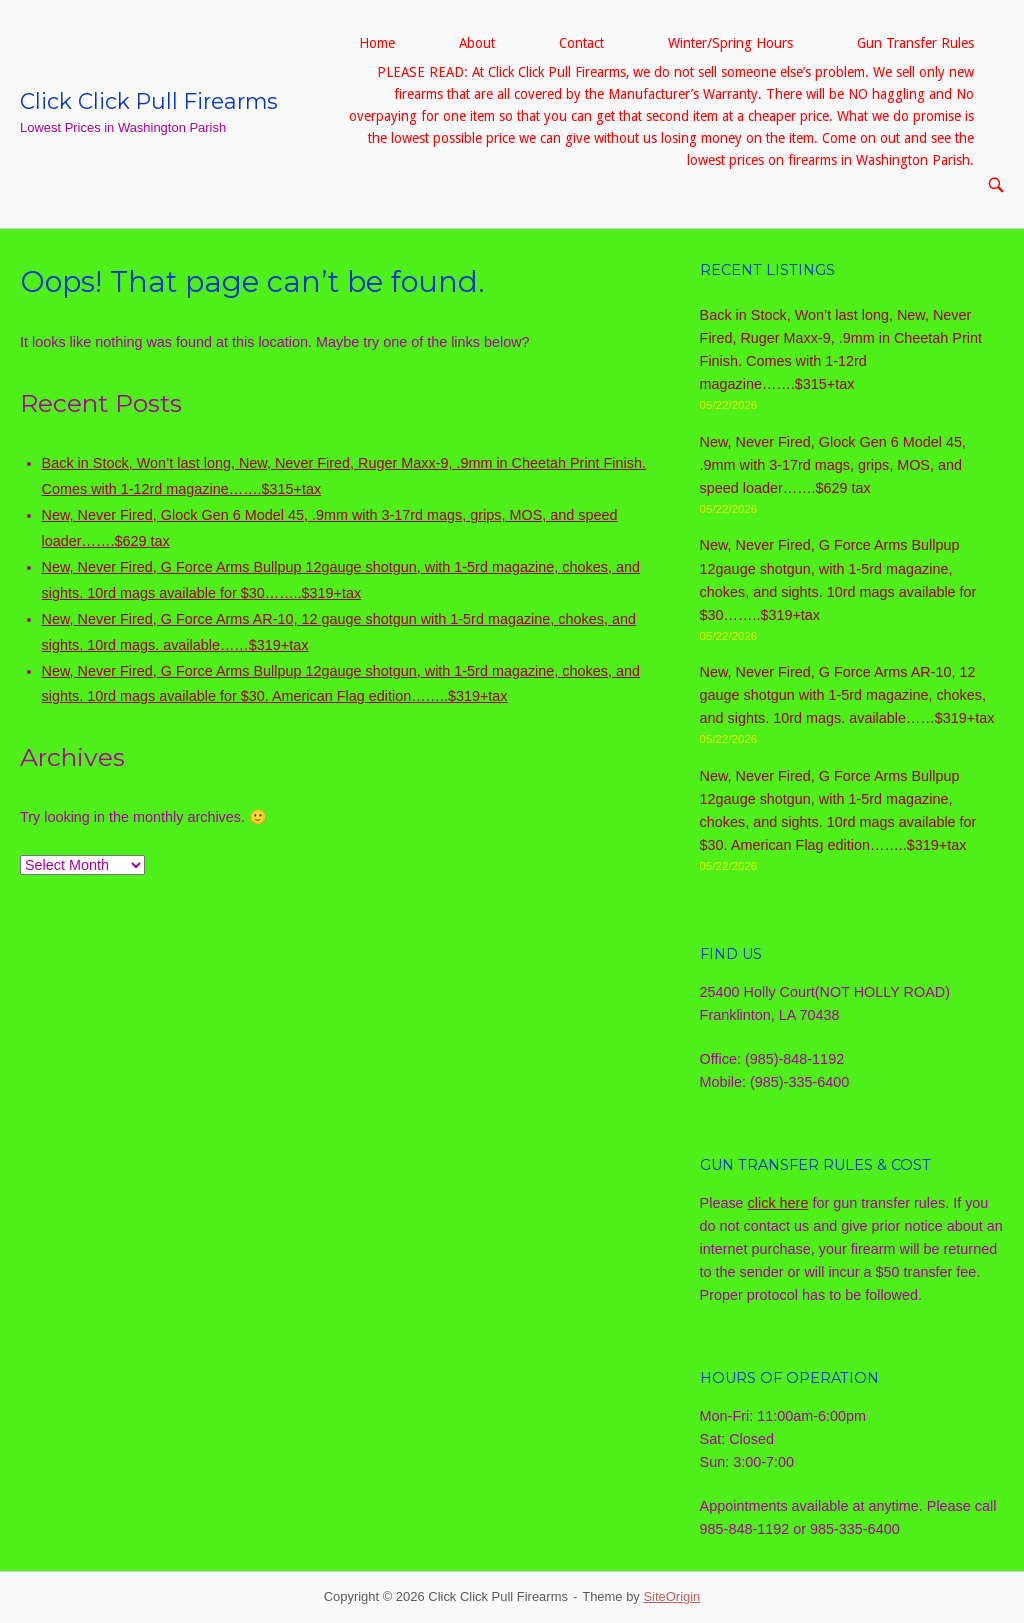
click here (778, 1203)
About (477, 43)
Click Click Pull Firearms (149, 101)
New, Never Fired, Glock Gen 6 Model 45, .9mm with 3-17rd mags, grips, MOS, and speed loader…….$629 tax (833, 465)
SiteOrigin (671, 1596)
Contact (581, 43)
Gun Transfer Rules (915, 43)
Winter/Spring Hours (730, 43)
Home (377, 43)
